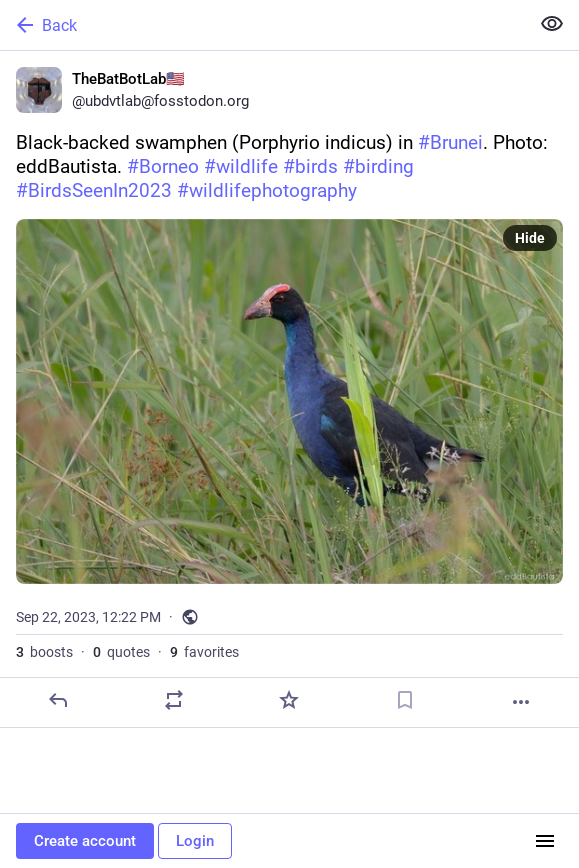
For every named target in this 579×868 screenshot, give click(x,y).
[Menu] (545, 841)
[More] (521, 702)
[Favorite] (289, 700)
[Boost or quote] (174, 700)
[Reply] (58, 700)
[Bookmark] (405, 700)
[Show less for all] (552, 24)
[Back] (262, 25)
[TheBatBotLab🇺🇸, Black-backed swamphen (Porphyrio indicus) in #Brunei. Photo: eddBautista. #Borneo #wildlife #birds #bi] (289, 389)
